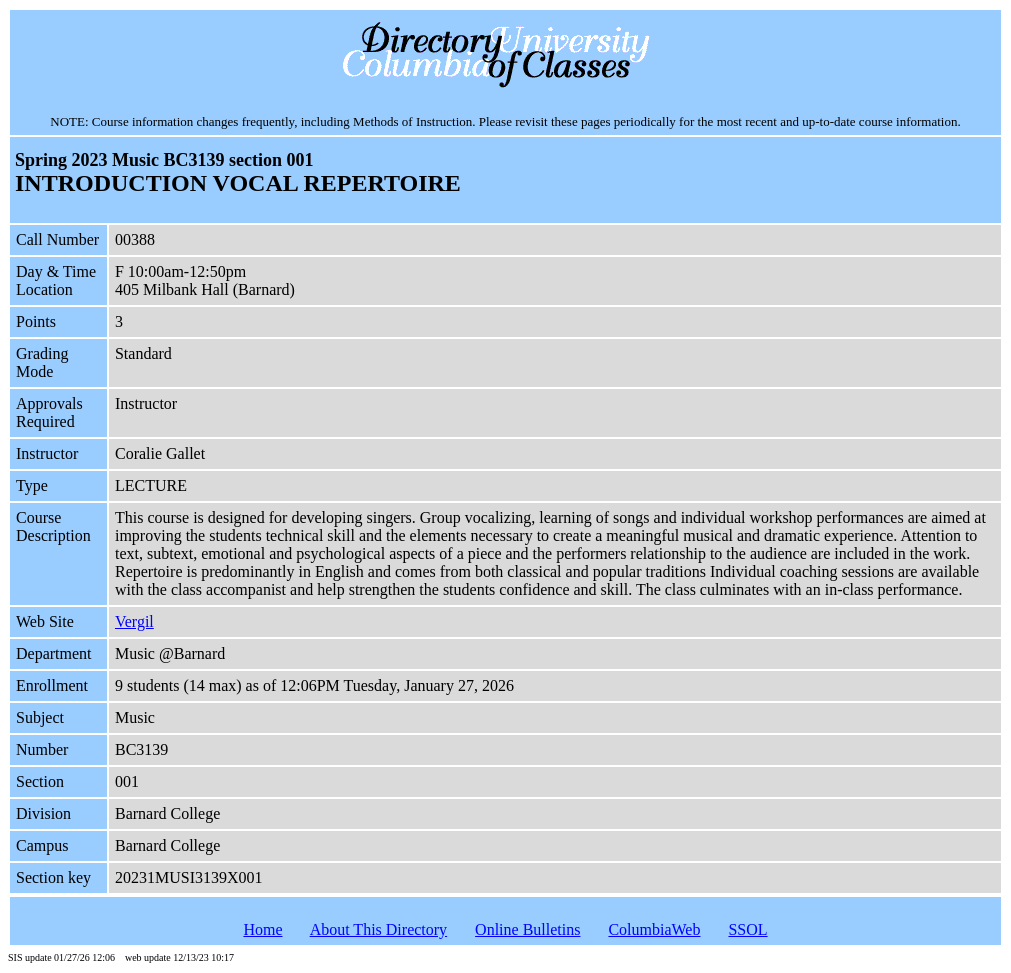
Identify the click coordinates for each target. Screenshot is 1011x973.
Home (262, 929)
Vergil (134, 621)
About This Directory (378, 929)
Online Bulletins (527, 929)
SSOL (747, 929)
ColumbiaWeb (654, 929)
